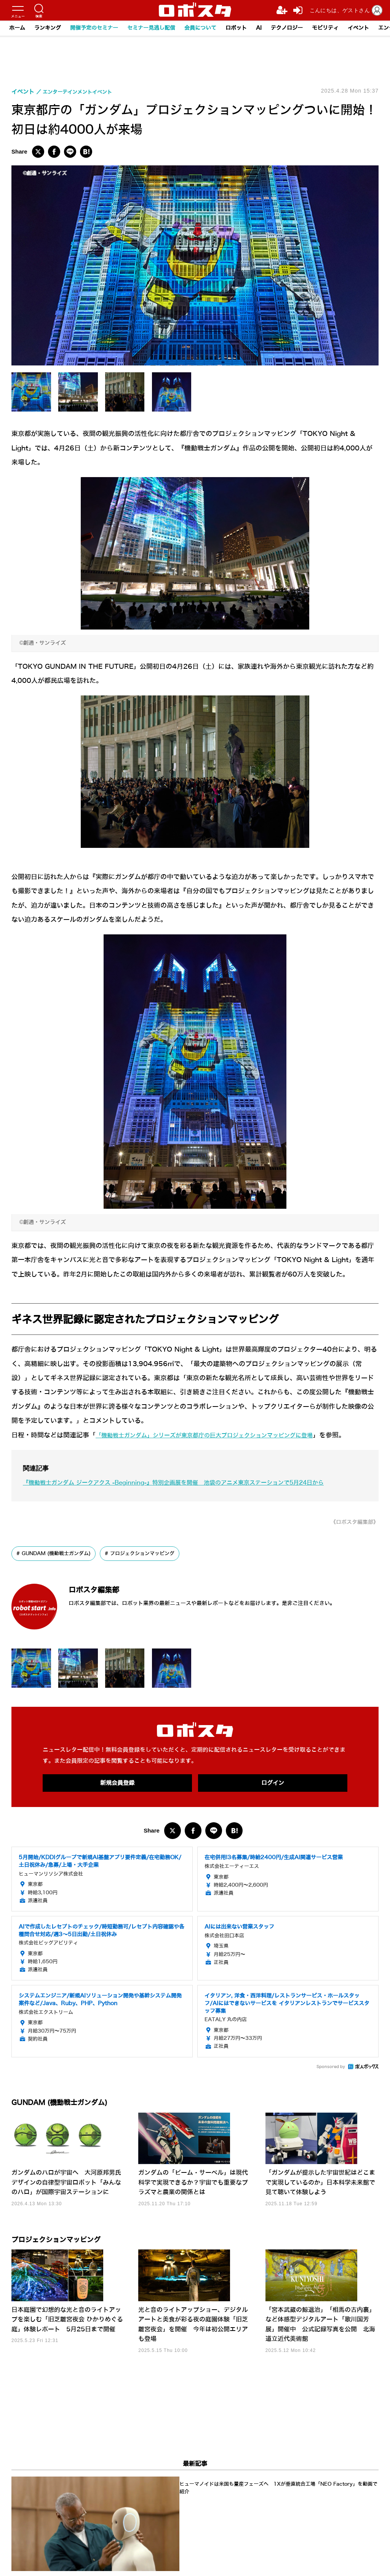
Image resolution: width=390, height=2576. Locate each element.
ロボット (236, 28)
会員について (200, 28)
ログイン (272, 1784)
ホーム (17, 28)
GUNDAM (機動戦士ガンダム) (59, 1554)
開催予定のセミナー (94, 28)
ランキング (47, 28)
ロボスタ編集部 (109, 1589)
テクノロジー (287, 28)
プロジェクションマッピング (151, 1554)
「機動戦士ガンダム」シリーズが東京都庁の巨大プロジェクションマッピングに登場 (219, 1435)
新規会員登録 (117, 1784)
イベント (358, 28)
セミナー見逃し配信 (151, 28)
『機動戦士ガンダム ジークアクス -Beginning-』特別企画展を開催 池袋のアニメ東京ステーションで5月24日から (193, 1482)
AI (259, 28)
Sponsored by (330, 2068)
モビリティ (325, 28)
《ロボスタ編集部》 (351, 1522)
